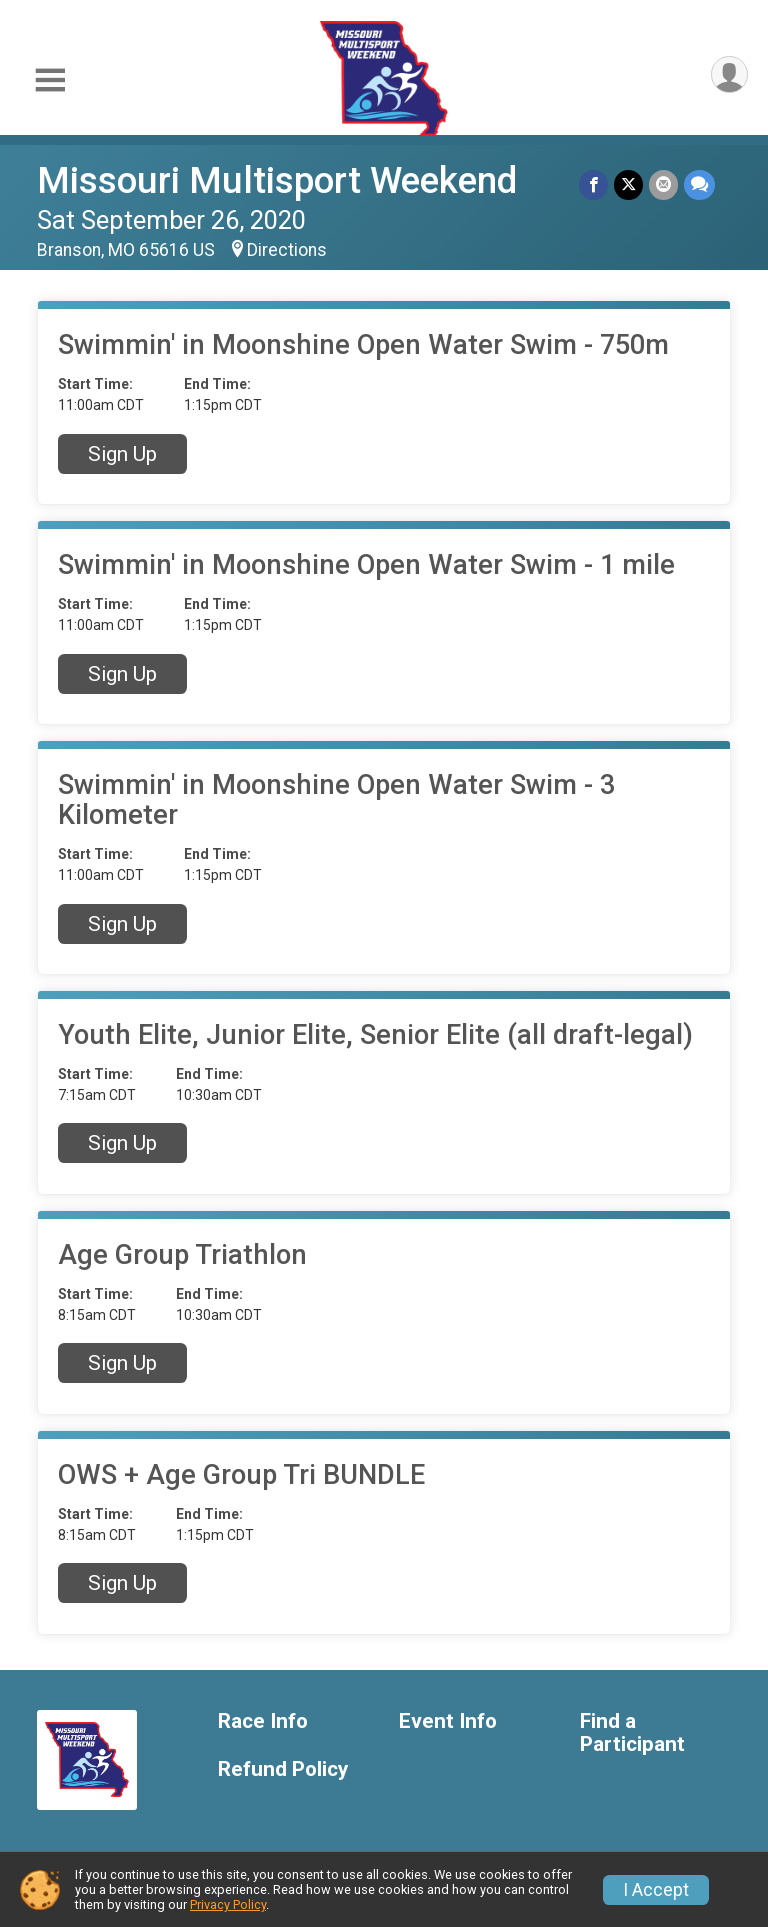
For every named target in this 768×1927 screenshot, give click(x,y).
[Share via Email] (663, 184)
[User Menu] (729, 74)
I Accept (656, 1890)
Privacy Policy (228, 1904)
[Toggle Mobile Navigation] (50, 80)
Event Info (448, 1721)
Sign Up (122, 454)
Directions (287, 250)
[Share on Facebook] (593, 184)
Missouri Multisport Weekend (277, 180)
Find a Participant (632, 1733)
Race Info (263, 1721)
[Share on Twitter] (628, 184)
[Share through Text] (699, 184)
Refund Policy (283, 1769)
